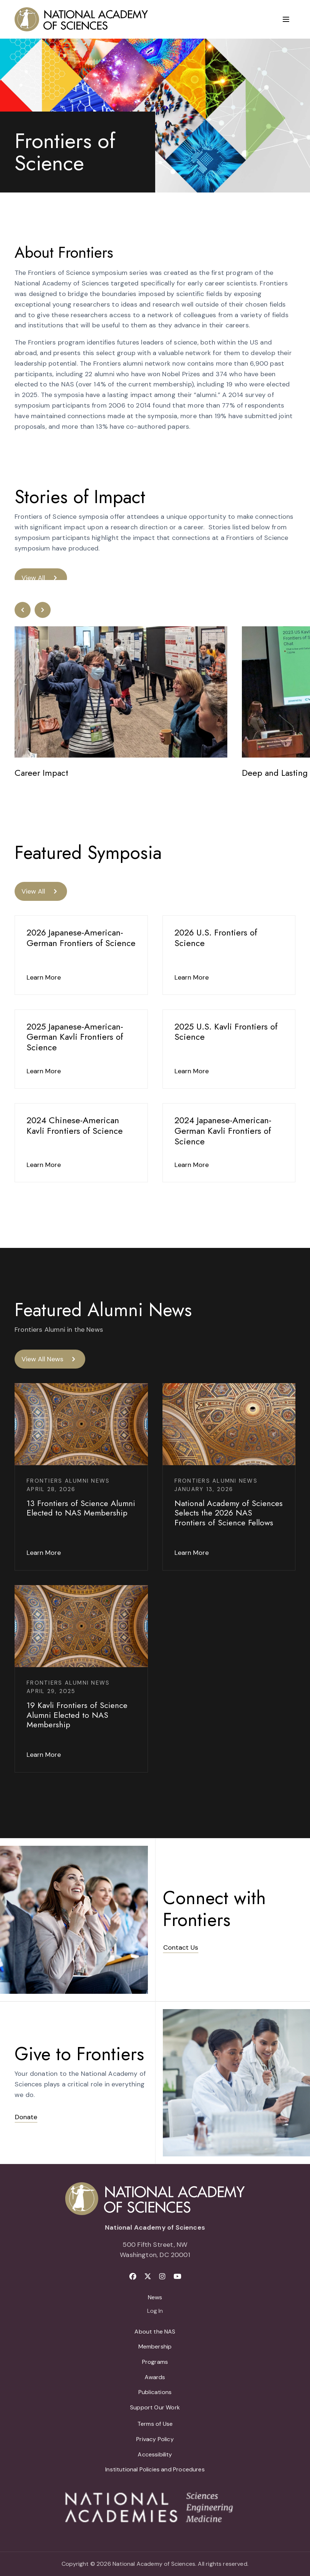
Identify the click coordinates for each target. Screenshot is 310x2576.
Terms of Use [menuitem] (155, 2424)
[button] (23, 610)
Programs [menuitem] (155, 2362)
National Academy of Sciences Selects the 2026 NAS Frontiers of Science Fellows (228, 1512)
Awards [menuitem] (155, 2377)
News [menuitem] (155, 2297)
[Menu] (285, 19)
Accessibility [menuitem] (155, 2454)
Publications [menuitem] (155, 2392)
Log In (155, 2311)
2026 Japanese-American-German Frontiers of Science (81, 937)
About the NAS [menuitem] (154, 2331)
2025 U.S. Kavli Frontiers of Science (226, 1031)
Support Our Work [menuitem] (155, 2407)
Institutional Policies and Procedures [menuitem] (155, 2469)
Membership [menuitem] (155, 2346)
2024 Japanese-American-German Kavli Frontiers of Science (222, 1131)
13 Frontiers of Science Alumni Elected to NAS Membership (81, 1507)
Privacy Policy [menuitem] (155, 2439)
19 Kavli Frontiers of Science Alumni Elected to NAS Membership (77, 1714)
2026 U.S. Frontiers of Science (215, 937)
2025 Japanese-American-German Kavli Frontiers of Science (75, 1037)
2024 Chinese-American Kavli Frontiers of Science (75, 1125)
